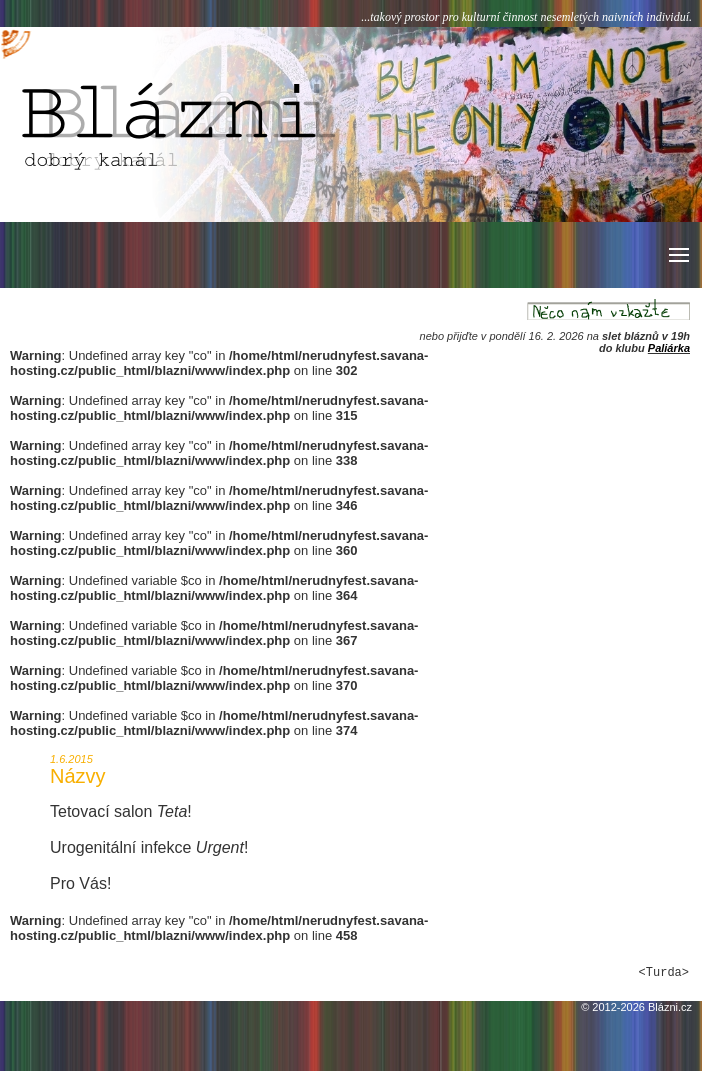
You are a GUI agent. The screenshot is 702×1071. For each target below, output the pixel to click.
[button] (677, 255)
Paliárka (669, 348)
